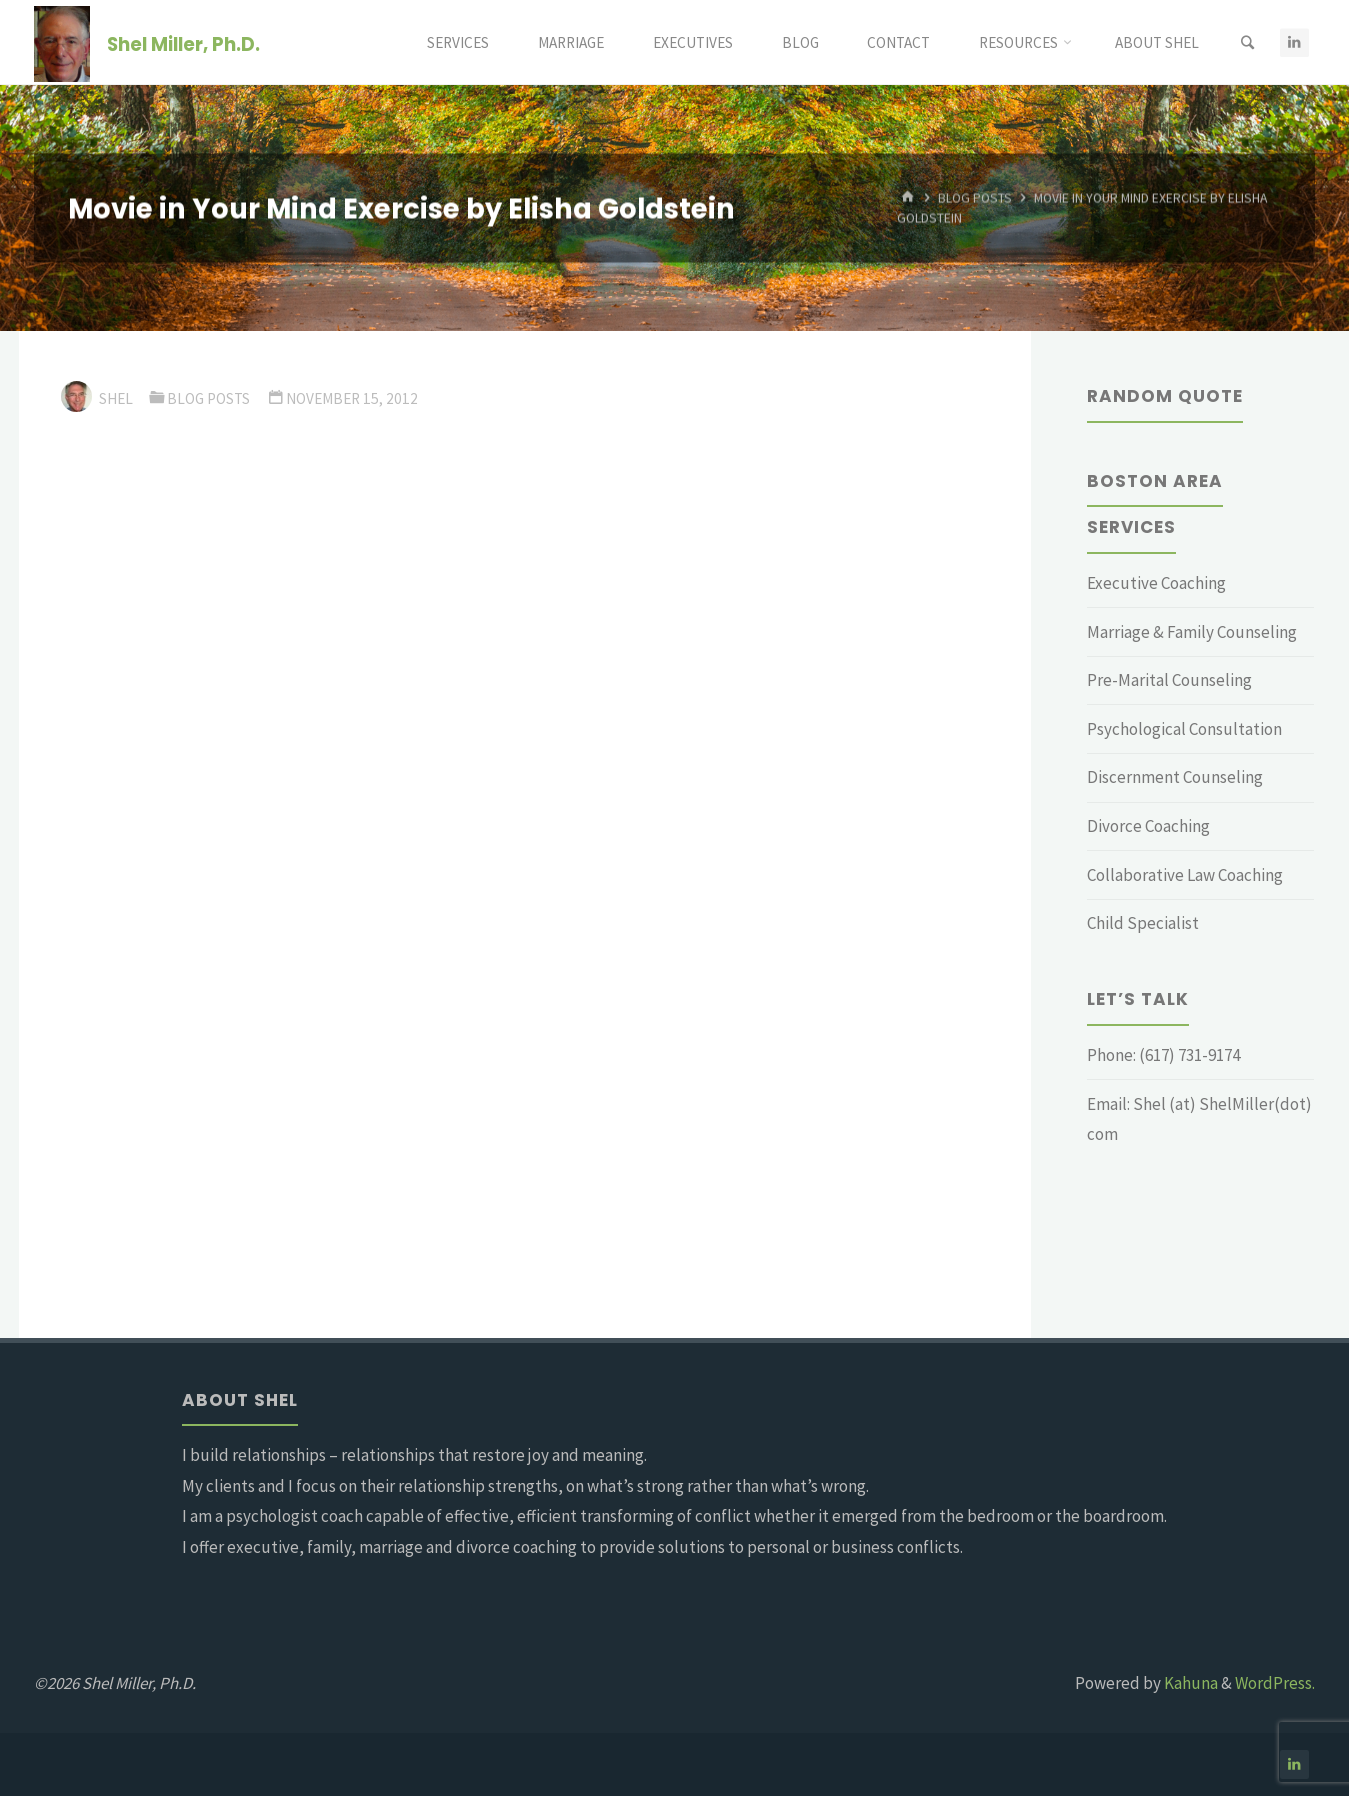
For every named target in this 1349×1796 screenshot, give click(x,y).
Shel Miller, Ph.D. (183, 43)
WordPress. (1275, 1683)
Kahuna (1189, 1683)
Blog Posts (975, 198)
